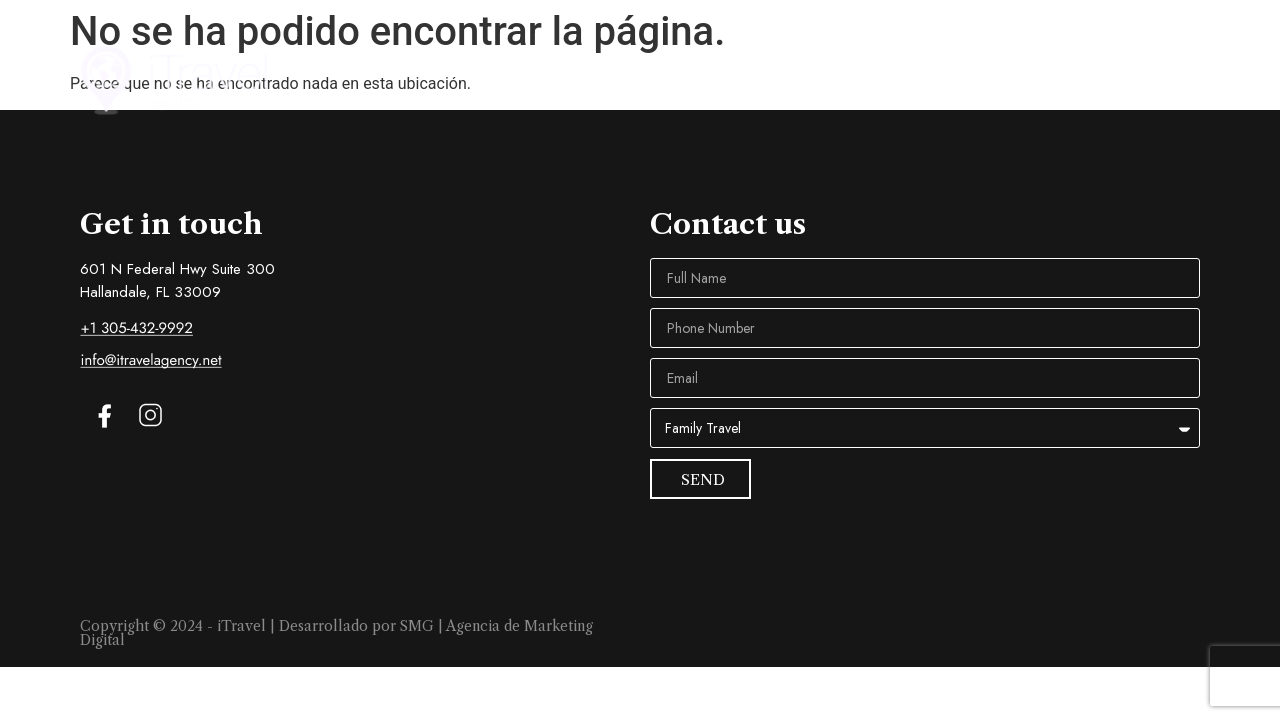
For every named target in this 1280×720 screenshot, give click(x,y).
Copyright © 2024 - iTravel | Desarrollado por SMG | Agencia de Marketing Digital (336, 633)
